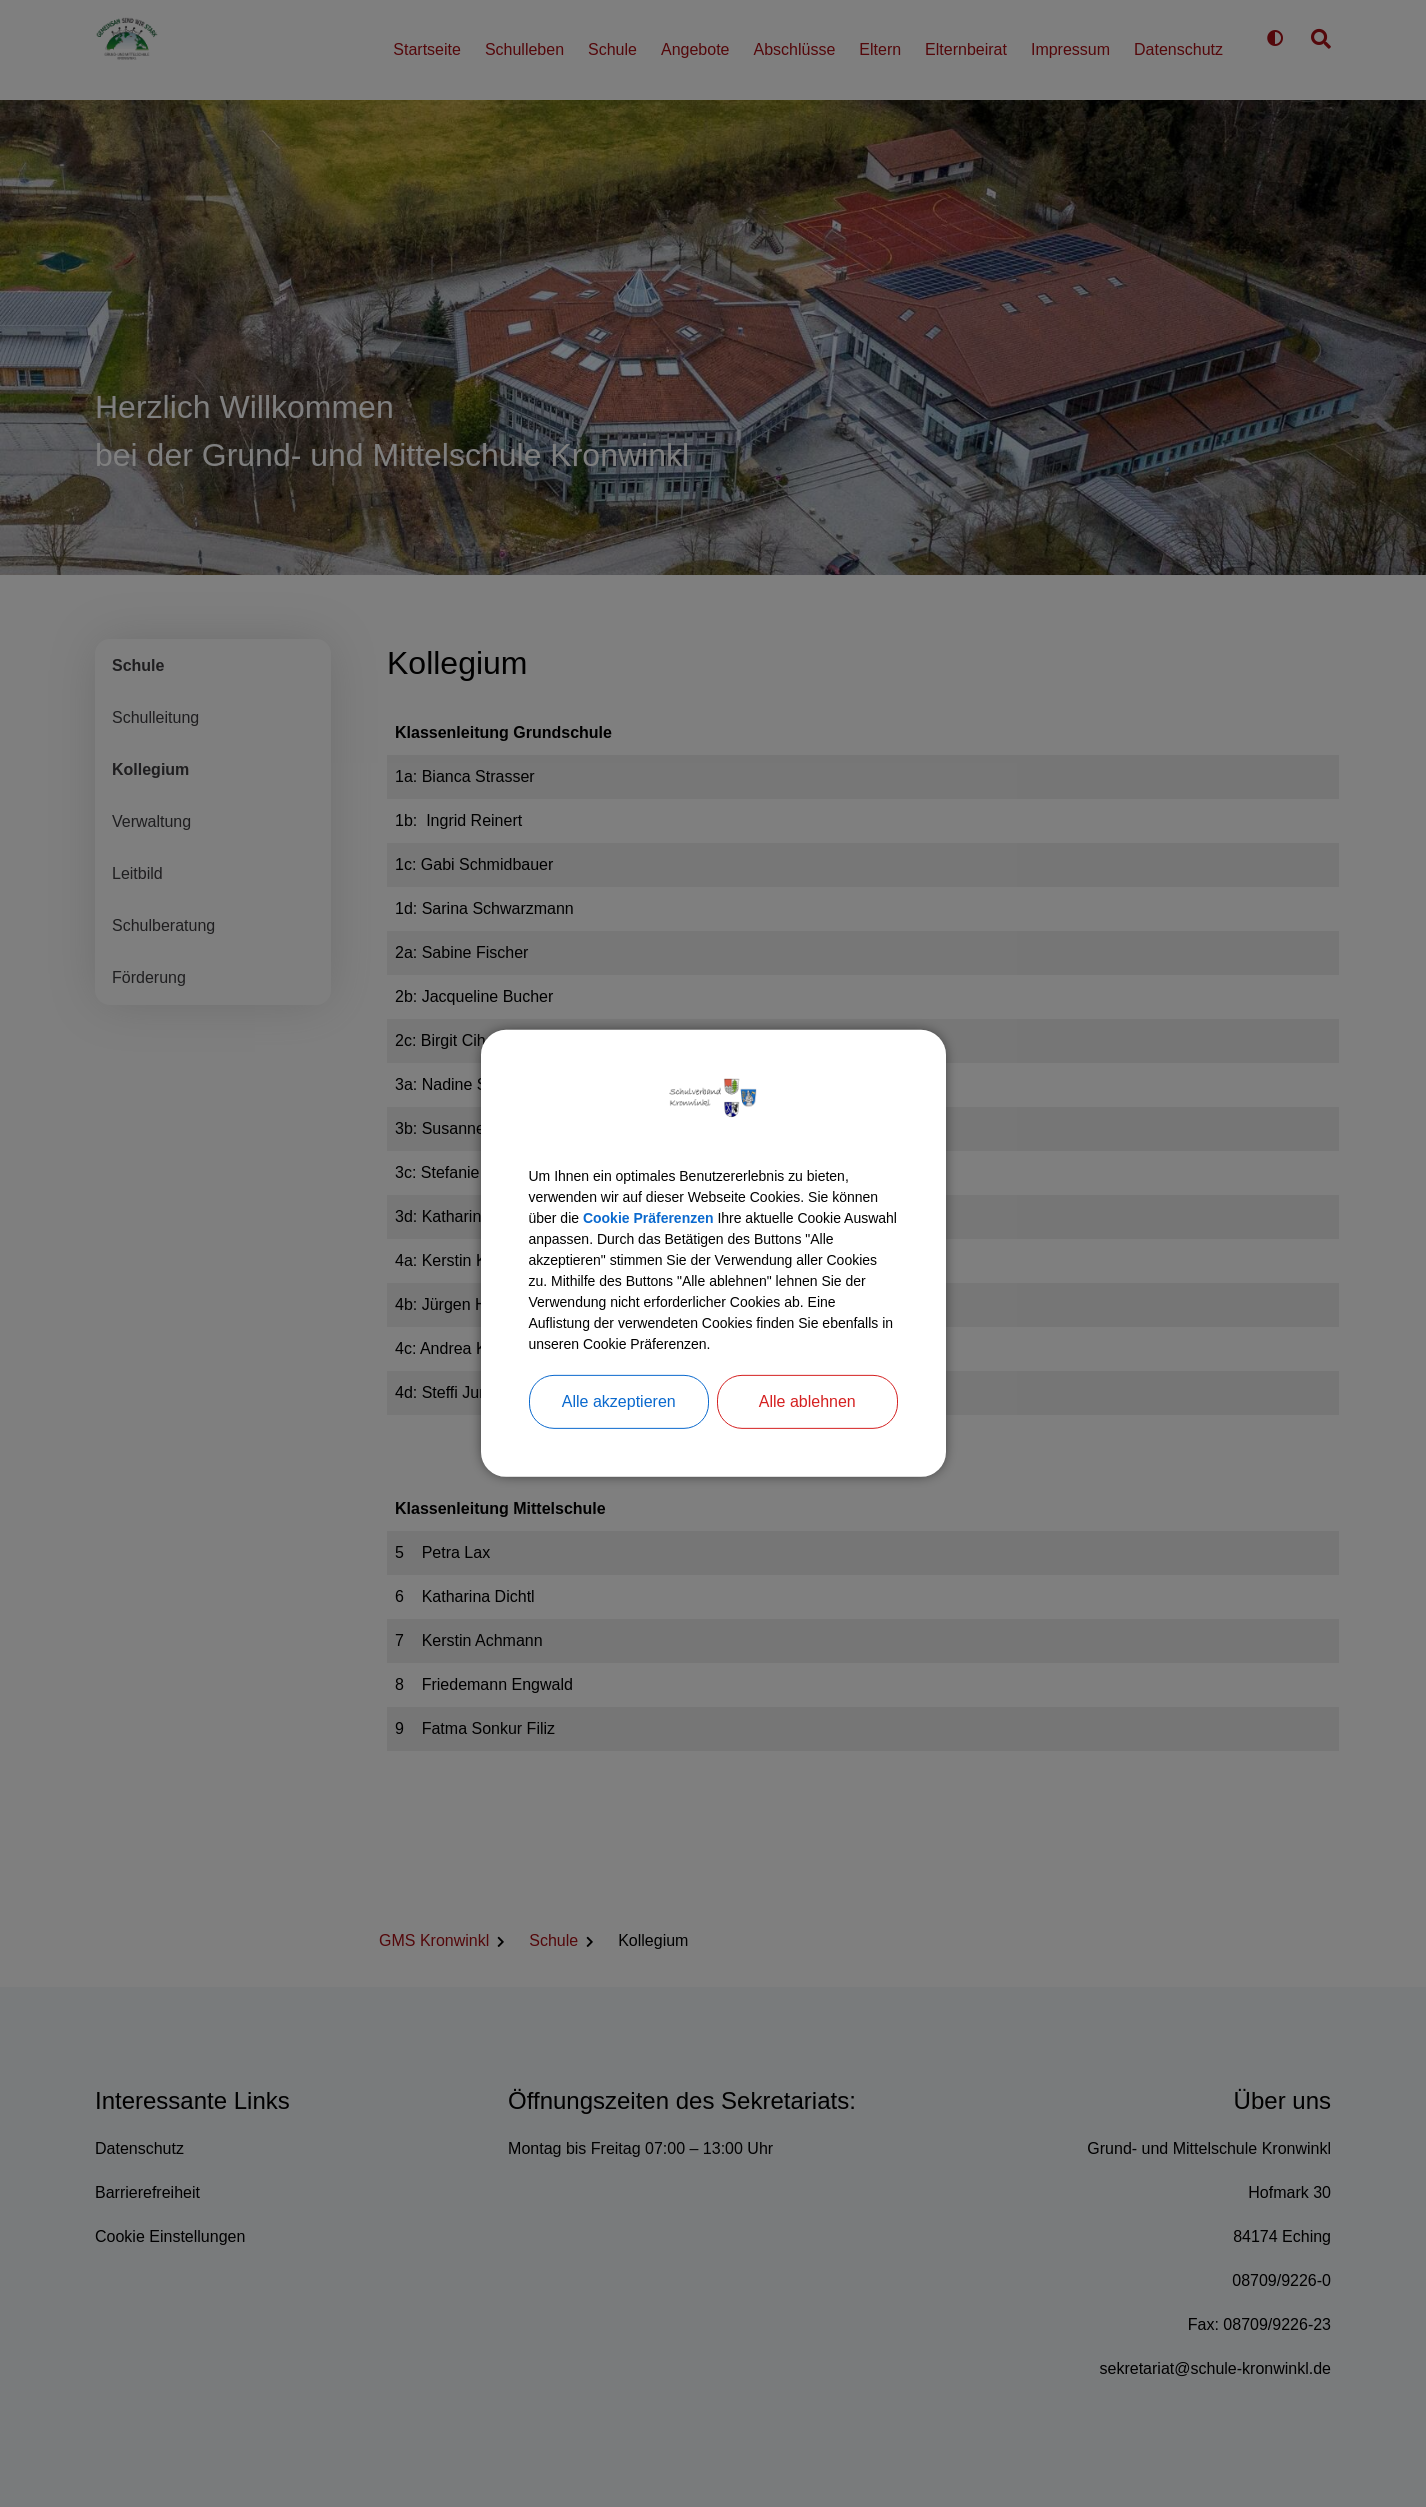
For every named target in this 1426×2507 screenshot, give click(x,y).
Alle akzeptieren (619, 1427)
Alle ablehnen (807, 1427)
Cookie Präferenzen (722, 1200)
